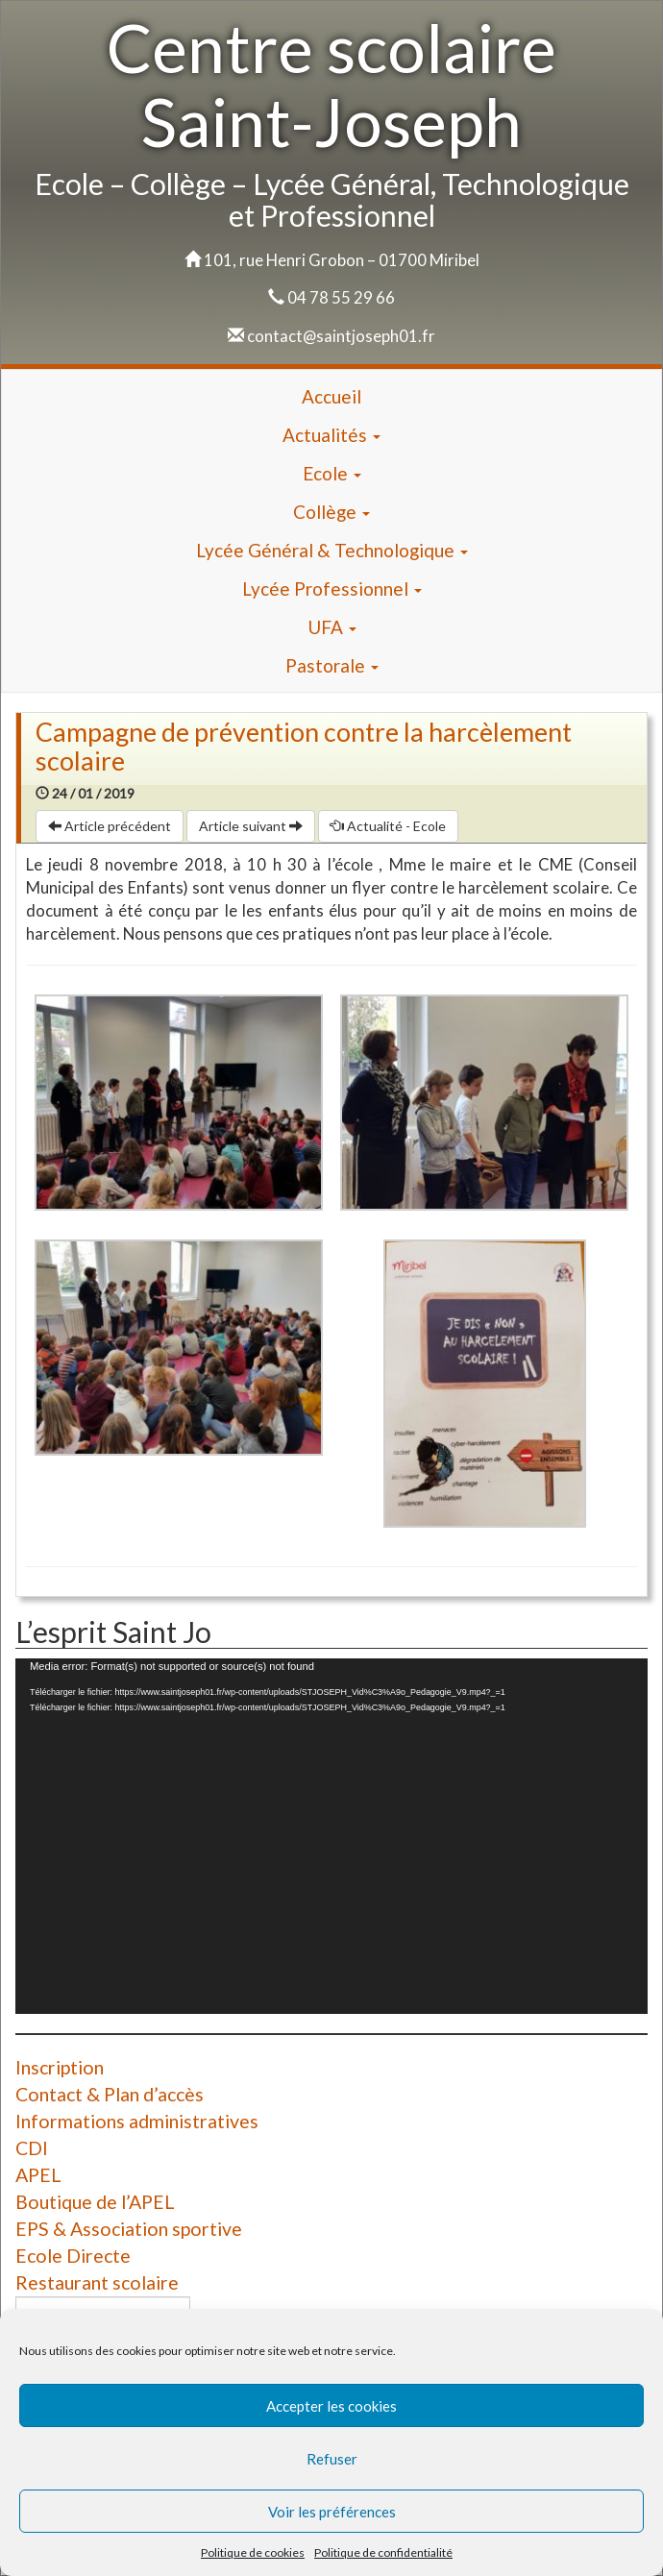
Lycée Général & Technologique (332, 550)
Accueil (331, 396)
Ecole (332, 473)
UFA (331, 627)
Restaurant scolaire (97, 2282)
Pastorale (332, 665)
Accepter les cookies (331, 2406)
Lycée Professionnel (332, 588)
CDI (31, 2148)
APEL (38, 2175)
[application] (331, 1836)
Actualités (331, 435)
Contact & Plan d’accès (109, 2094)
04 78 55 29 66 (341, 297)
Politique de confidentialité (383, 2552)
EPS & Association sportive (128, 2229)
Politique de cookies (253, 2552)
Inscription (59, 2067)
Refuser (332, 2458)
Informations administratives (136, 2121)
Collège (331, 512)
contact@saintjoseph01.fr (341, 336)
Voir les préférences (332, 2511)
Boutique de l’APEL (95, 2202)
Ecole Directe (73, 2256)
